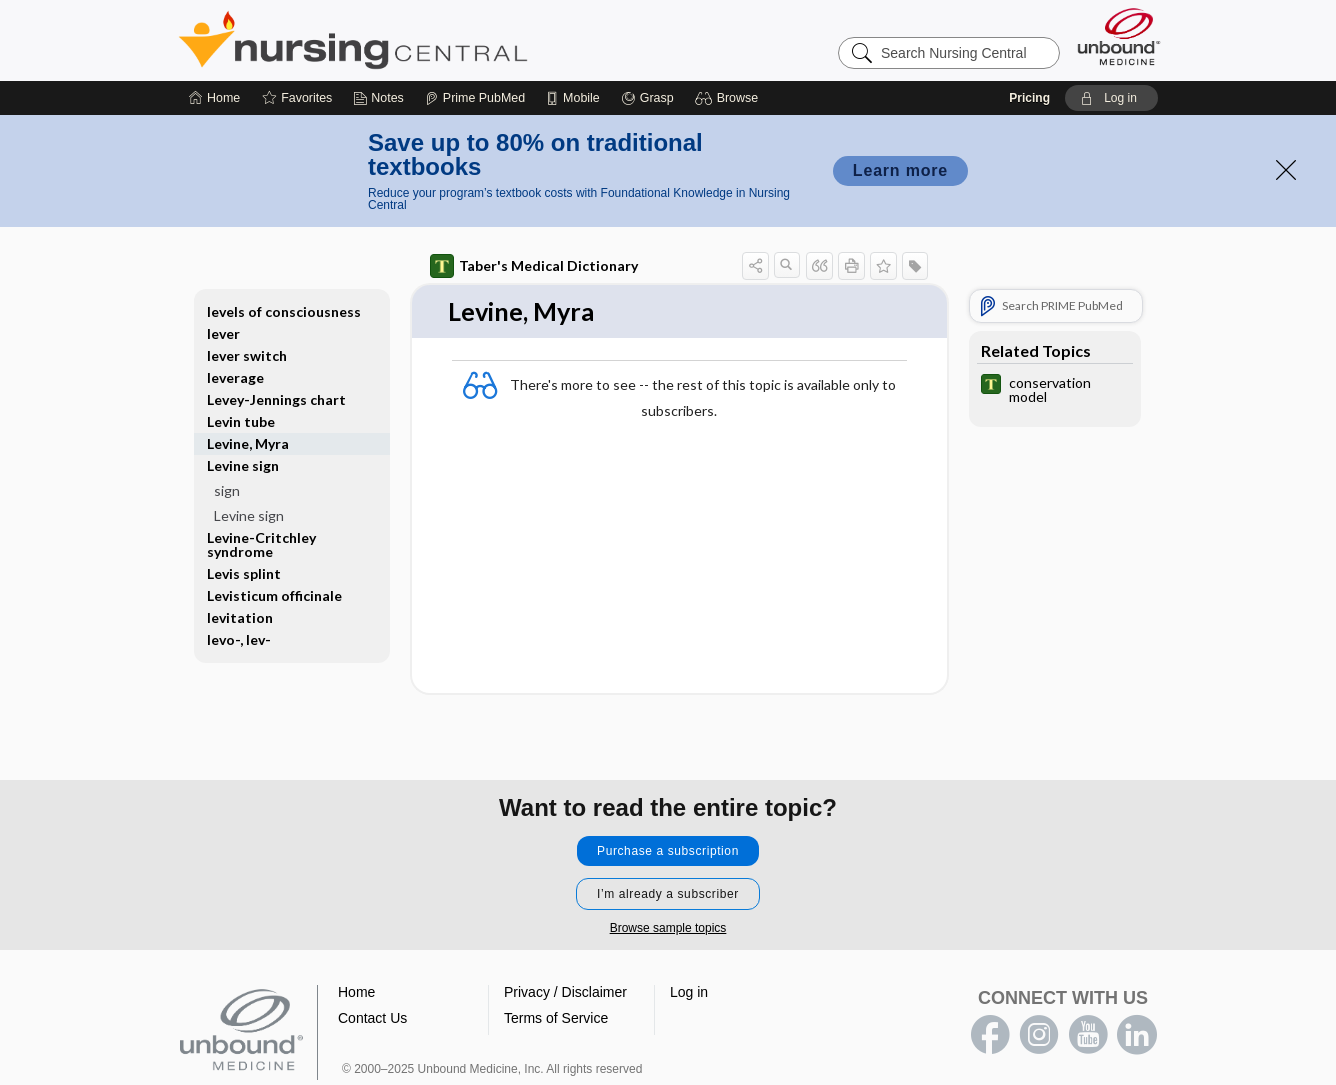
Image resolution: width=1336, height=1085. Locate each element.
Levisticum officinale (274, 595)
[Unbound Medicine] (1119, 36)
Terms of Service (556, 1018)
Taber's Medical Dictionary (534, 266)
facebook (990, 1035)
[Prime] (475, 98)
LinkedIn (1137, 1035)
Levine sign (243, 465)
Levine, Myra (248, 443)
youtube (1088, 1035)
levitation (240, 617)
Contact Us (372, 1018)
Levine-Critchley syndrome (261, 544)
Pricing (1029, 98)
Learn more (900, 170)
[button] (729, 98)
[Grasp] (647, 98)
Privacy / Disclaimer (565, 992)
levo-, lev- (239, 639)
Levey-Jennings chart (276, 399)
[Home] (214, 98)
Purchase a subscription (668, 851)
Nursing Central (428, 40)
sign (227, 490)
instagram (1039, 1035)
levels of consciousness (284, 311)
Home (356, 992)
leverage (235, 377)
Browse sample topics (668, 928)
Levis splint (244, 573)
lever (223, 333)
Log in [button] (689, 992)
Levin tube (241, 421)
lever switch (247, 355)
